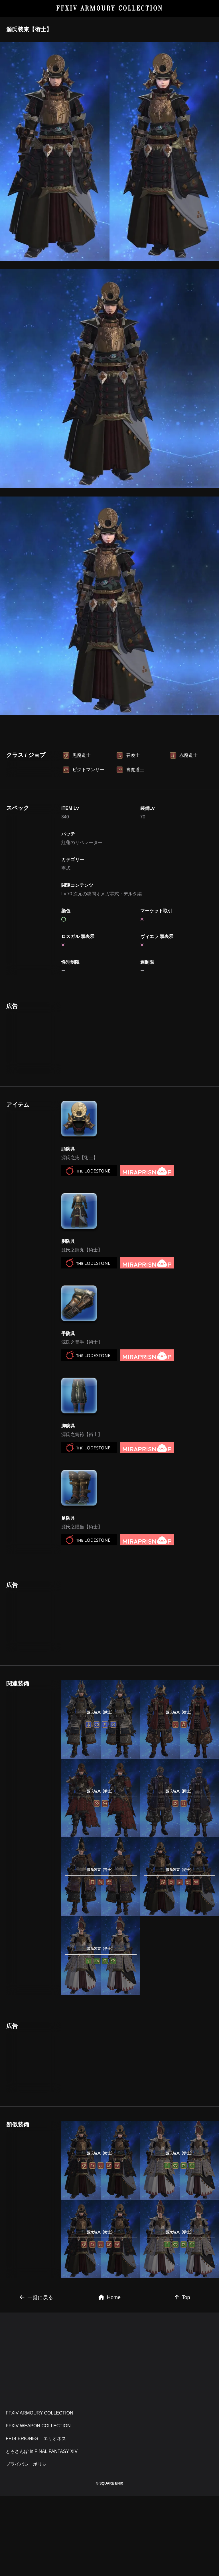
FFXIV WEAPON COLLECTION (38, 2505)
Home (109, 2377)
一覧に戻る (36, 2377)
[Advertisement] (109, 764)
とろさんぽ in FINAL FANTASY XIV (42, 2531)
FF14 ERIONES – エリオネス (36, 2518)
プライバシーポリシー (28, 2544)
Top (182, 2377)
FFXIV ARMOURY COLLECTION (109, 8)
